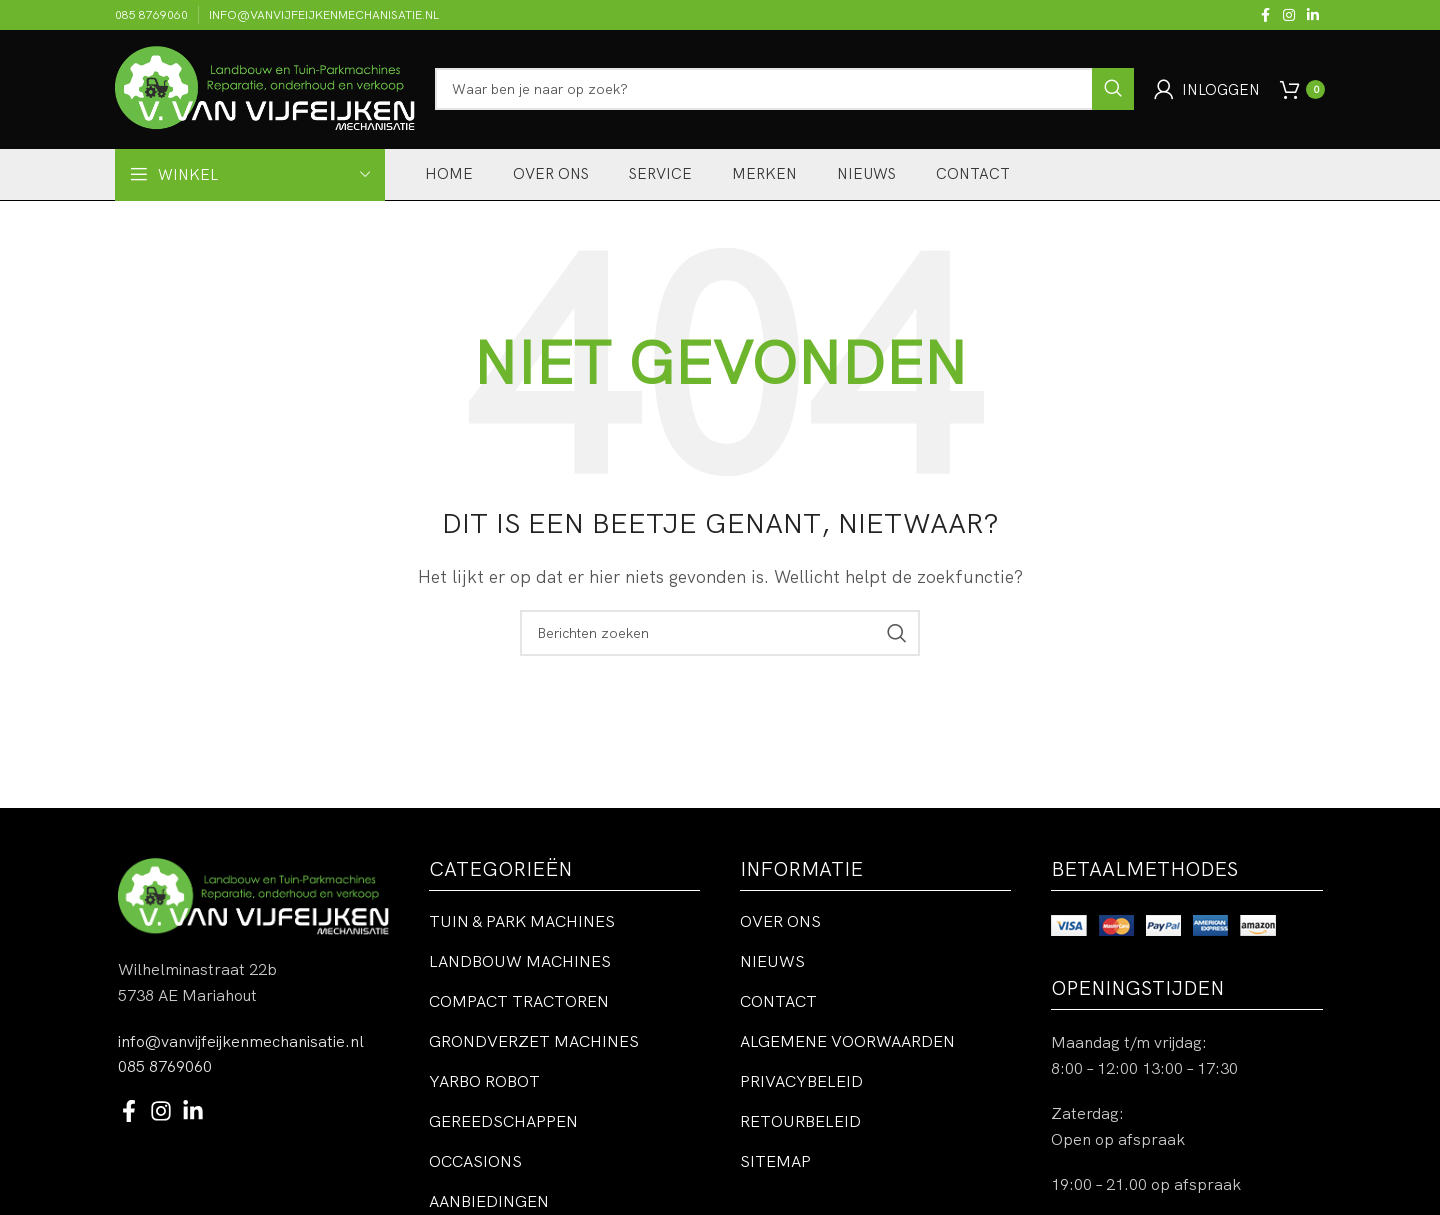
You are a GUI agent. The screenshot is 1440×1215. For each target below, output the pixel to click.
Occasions (475, 1162)
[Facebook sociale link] (1265, 15)
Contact (778, 1002)
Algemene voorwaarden (847, 1042)
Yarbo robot (484, 1082)
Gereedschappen (503, 1122)
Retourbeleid (800, 1122)
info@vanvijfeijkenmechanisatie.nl (241, 1041)
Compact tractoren (519, 1002)
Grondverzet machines (534, 1042)
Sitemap (775, 1162)
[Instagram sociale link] (1289, 15)
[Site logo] (265, 88)
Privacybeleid (801, 1082)
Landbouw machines (520, 962)
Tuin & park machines (522, 922)
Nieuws (772, 962)
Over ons (780, 922)
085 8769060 (165, 1066)
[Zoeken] (784, 90)
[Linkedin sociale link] (1313, 15)
